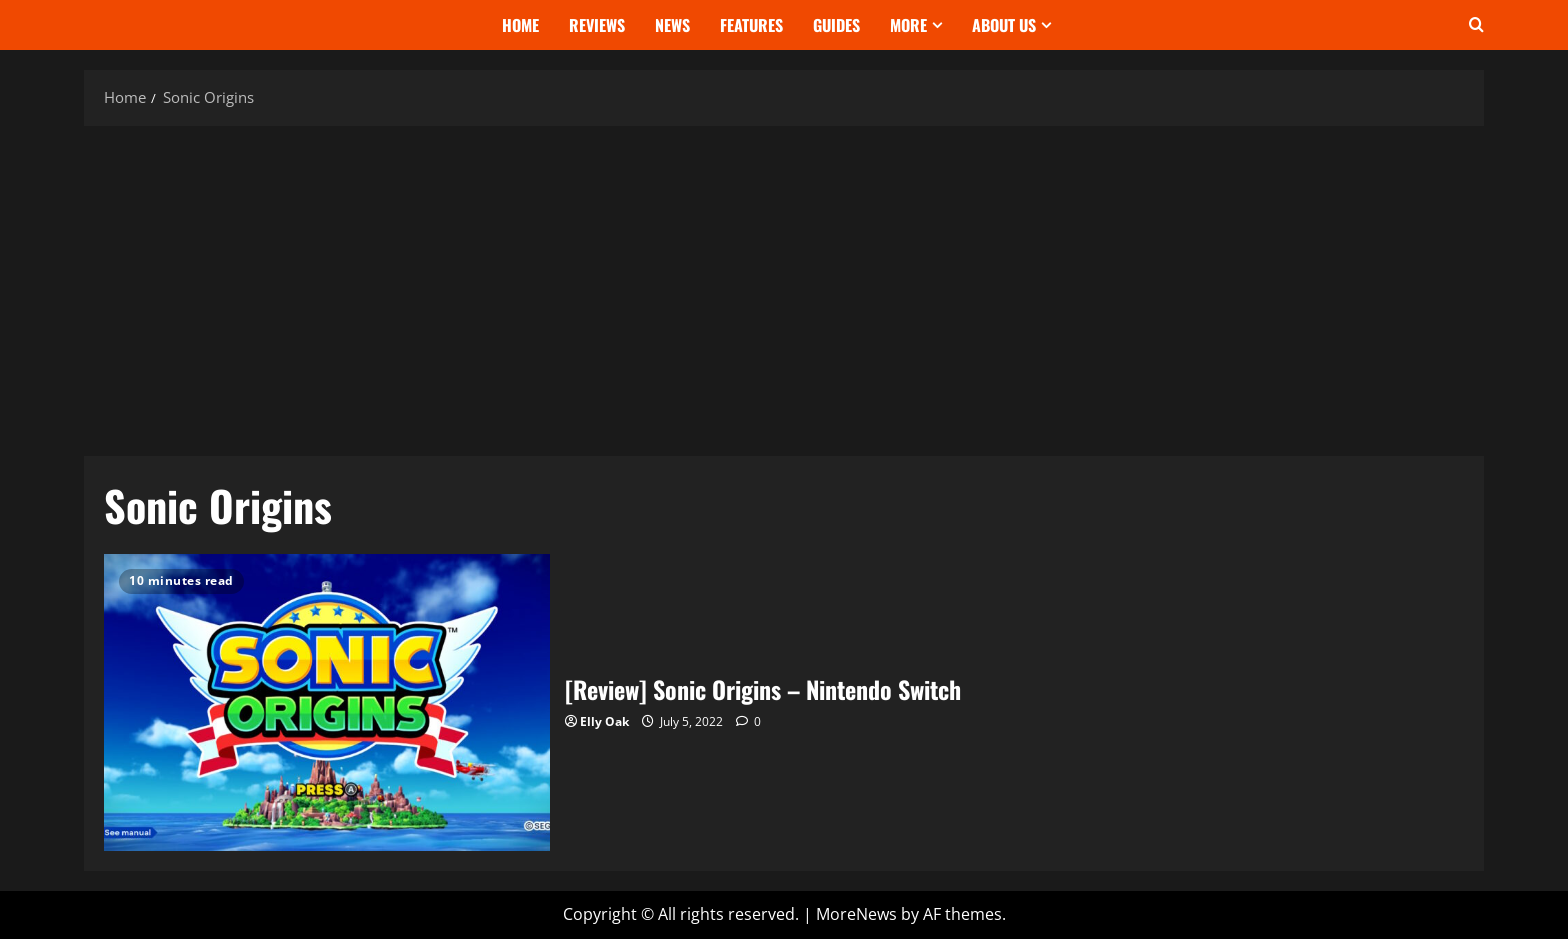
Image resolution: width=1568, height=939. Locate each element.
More (908, 25)
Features (751, 25)
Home (520, 25)
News (672, 25)
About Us (1004, 25)
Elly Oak (604, 721)
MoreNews (856, 914)
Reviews (597, 25)
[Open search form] (1476, 25)
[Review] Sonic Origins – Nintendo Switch (327, 702)
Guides (836, 25)
